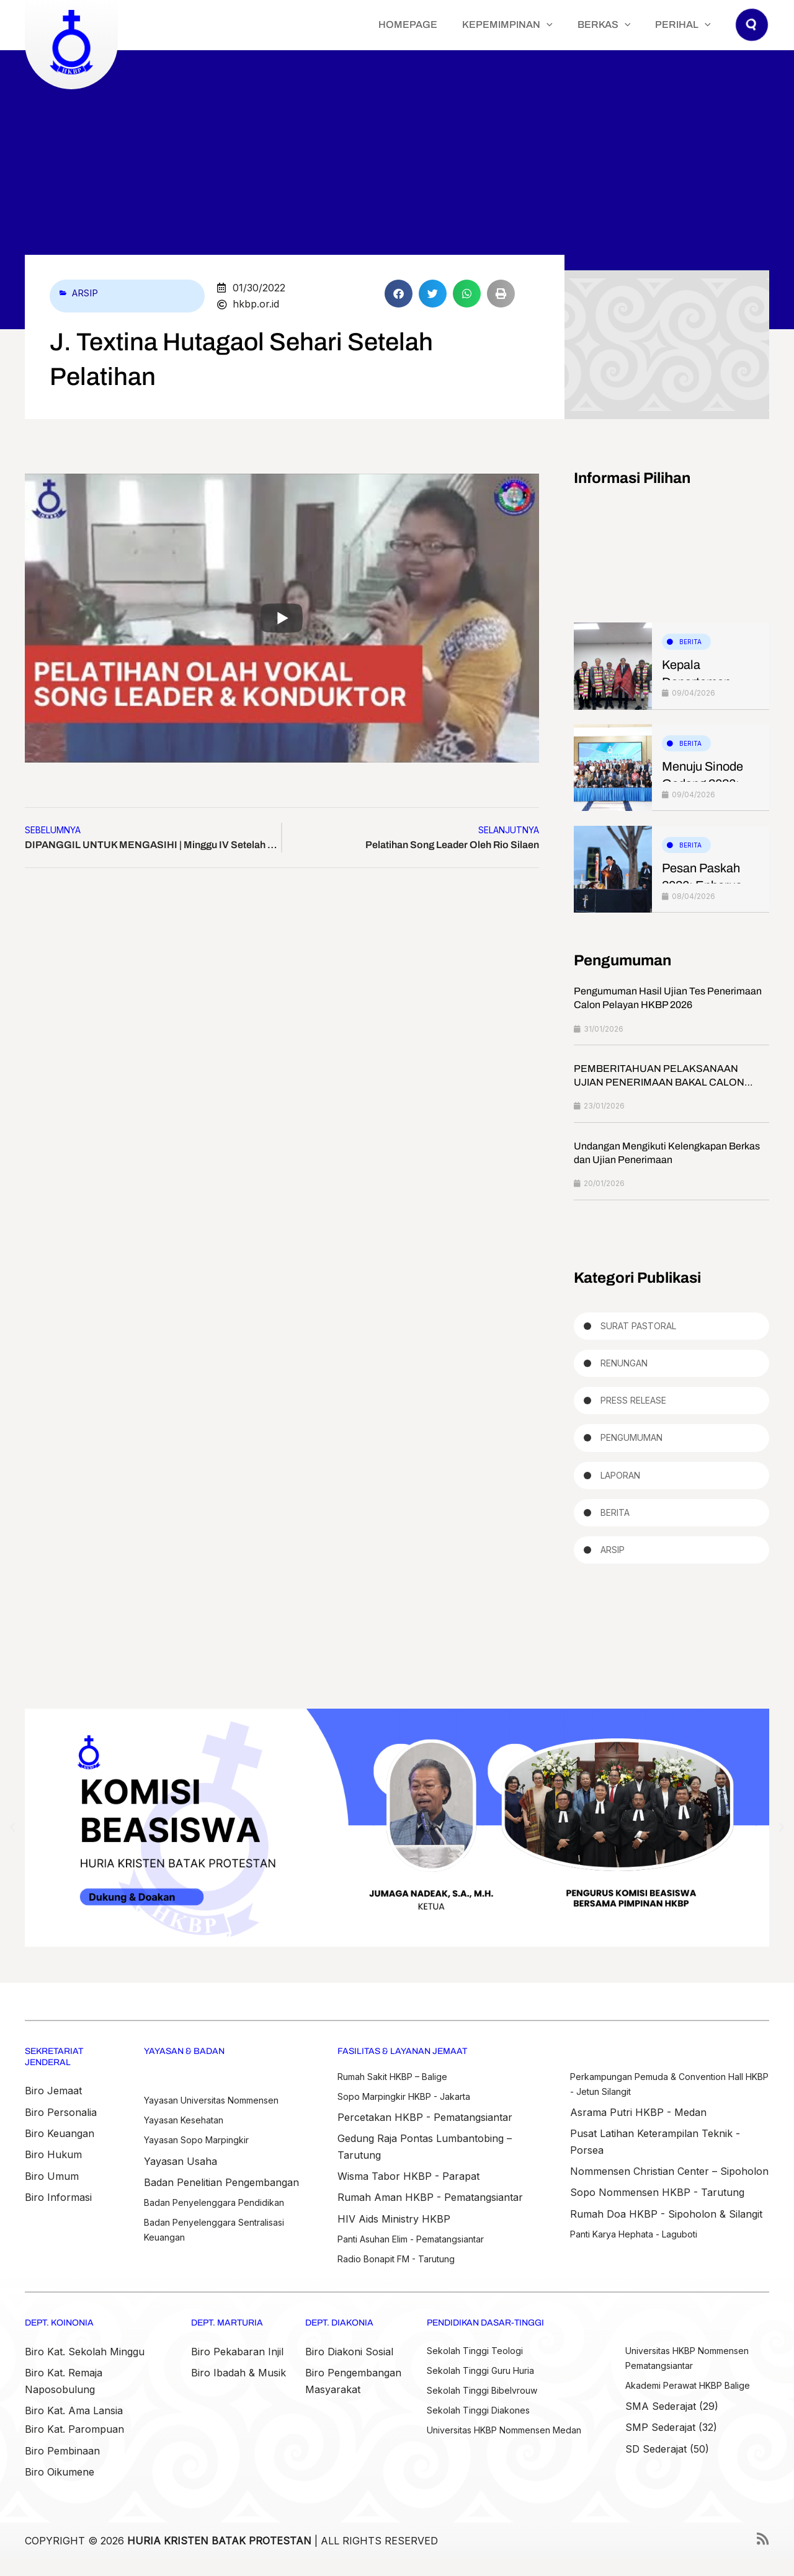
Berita (690, 641)
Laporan (620, 1483)
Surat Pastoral (638, 1328)
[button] (577, 24)
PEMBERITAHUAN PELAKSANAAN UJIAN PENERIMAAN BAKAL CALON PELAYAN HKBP (659, 1084)
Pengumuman (631, 1445)
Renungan (624, 1367)
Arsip (87, 292)
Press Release (633, 1406)
